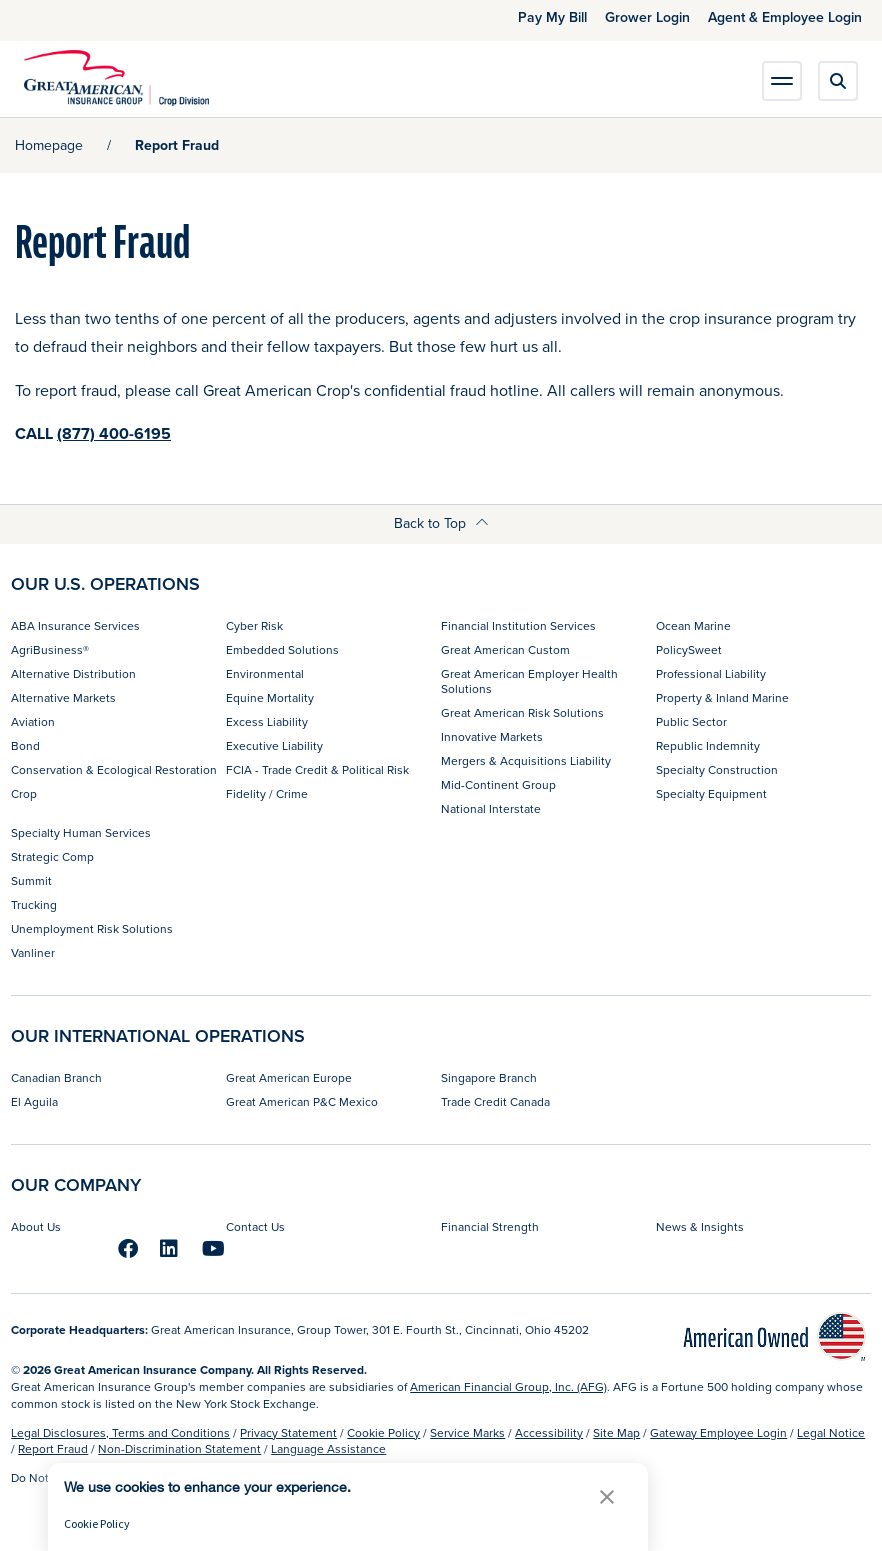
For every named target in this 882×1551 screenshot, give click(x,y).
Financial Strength (490, 1226)
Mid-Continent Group (498, 784)
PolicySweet (689, 649)
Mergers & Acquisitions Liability (526, 760)
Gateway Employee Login (718, 1432)
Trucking (34, 904)
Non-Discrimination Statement (179, 1448)
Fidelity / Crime (267, 793)
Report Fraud (53, 1448)
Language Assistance (328, 1448)
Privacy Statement (288, 1432)
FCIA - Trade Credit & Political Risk (317, 769)
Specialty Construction (717, 769)
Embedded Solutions (282, 649)
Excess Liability (267, 721)
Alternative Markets (63, 697)
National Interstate (491, 808)
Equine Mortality (270, 697)
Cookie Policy (383, 1432)
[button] (607, 1496)
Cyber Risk (254, 625)
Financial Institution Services (518, 625)
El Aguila (34, 1101)
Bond (25, 745)
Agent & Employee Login (785, 17)
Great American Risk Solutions (522, 712)
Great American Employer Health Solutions (529, 680)
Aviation (33, 721)
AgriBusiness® (50, 649)
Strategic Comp (52, 856)
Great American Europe (289, 1077)
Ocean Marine (693, 625)
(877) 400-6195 (114, 433)
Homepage (49, 145)
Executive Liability (274, 745)
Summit (31, 880)
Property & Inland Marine (722, 697)
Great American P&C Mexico (302, 1101)
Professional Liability (711, 673)
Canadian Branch (56, 1077)
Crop (24, 793)
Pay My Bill (552, 17)
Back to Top (441, 523)
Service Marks (467, 1432)
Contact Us (255, 1226)
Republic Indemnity (708, 745)
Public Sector (691, 721)
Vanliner (33, 952)
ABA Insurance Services (75, 625)
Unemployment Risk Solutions (92, 928)
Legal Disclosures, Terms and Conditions (120, 1432)
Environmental (265, 673)
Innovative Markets (492, 736)
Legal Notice (831, 1432)
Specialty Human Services (81, 832)
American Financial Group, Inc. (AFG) (508, 1386)
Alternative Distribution (73, 673)
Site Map (616, 1432)
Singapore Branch (489, 1077)
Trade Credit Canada (495, 1101)
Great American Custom (505, 649)
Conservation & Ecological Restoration (114, 769)
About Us (36, 1226)
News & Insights (700, 1226)
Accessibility (549, 1432)
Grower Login (647, 17)
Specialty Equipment (711, 793)
